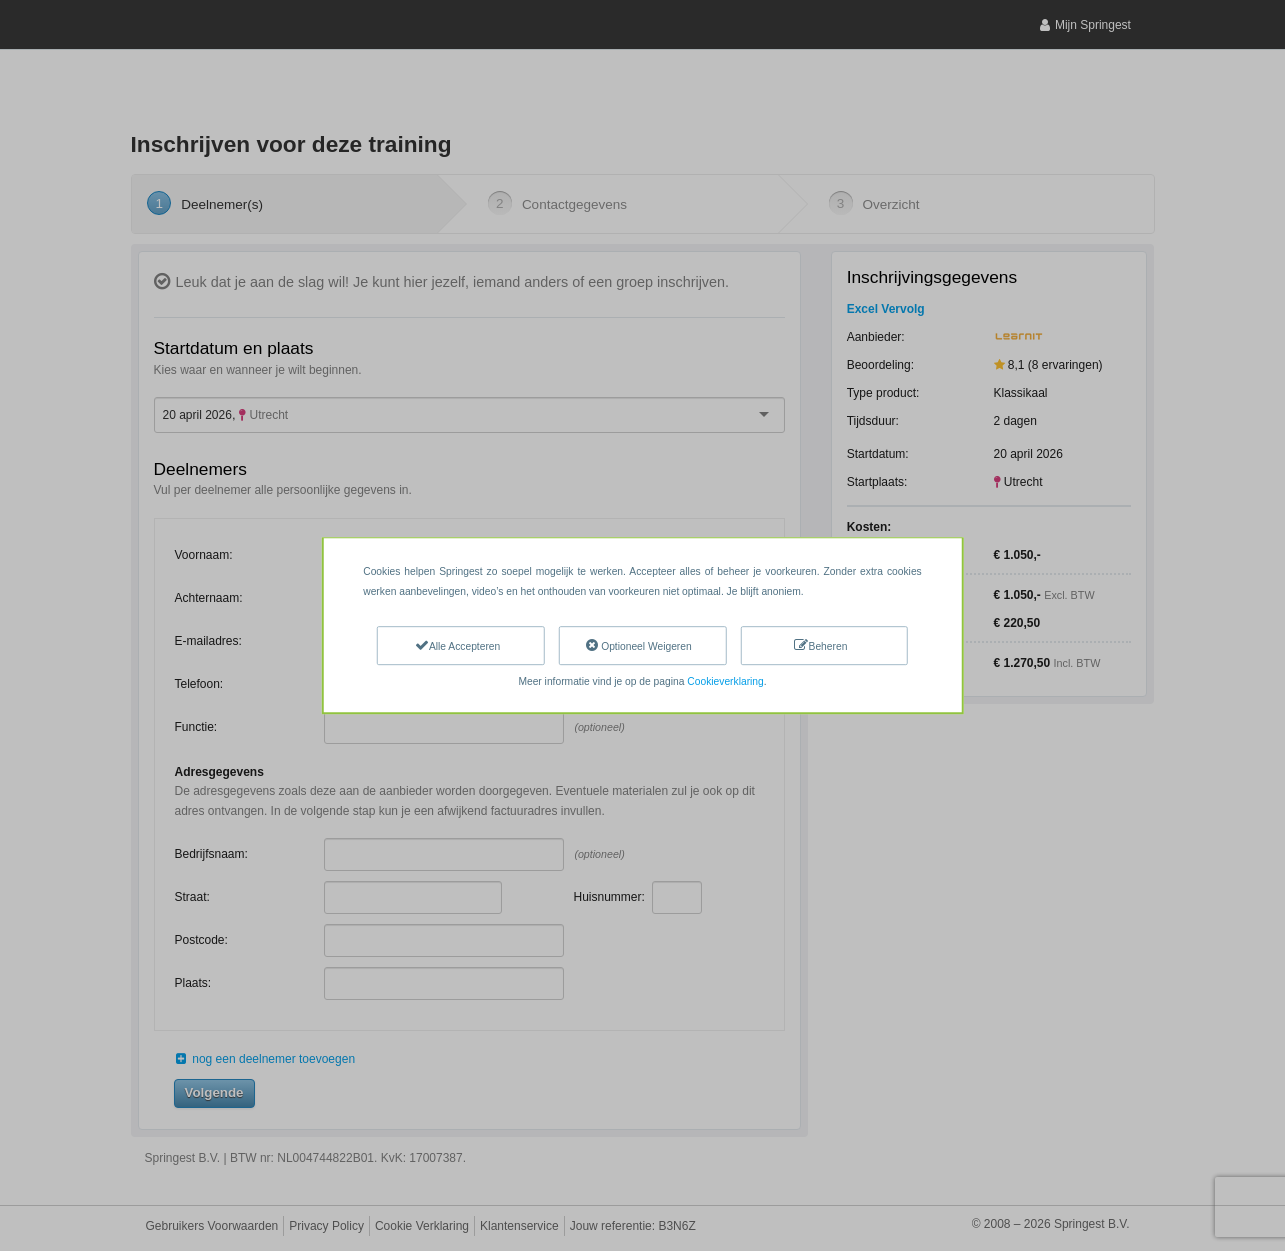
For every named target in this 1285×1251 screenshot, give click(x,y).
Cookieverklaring (725, 681)
